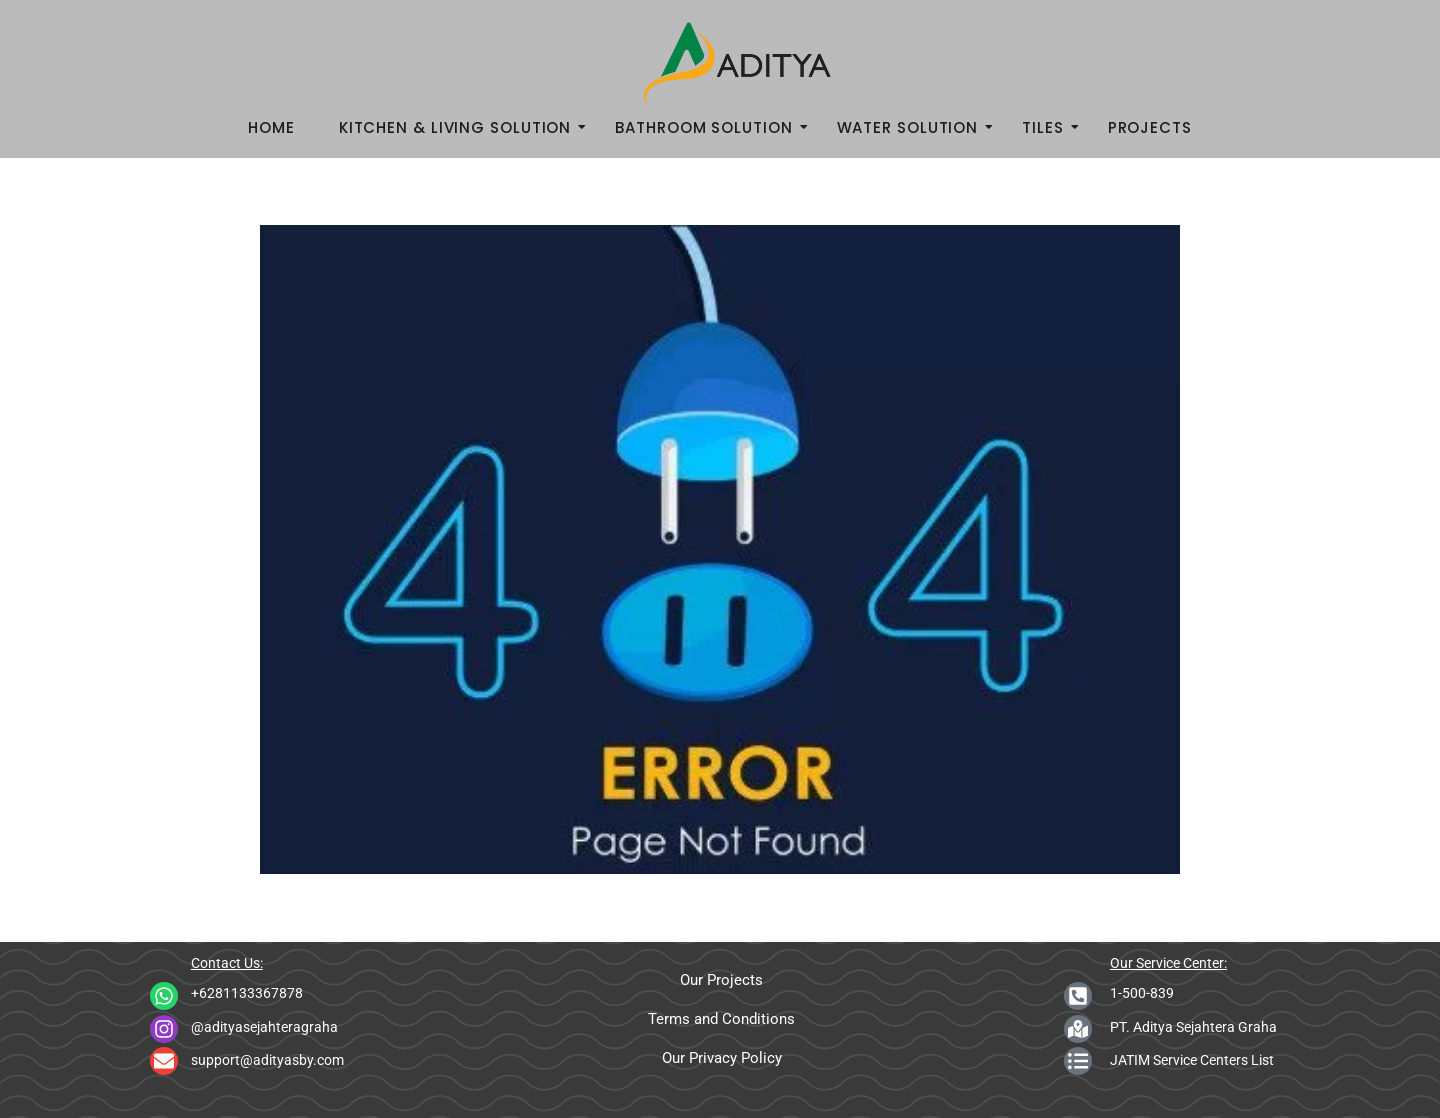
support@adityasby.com (267, 1060)
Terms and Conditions (721, 1019)
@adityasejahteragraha (264, 1027)
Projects (1150, 127)
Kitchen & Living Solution (461, 127)
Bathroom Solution (709, 127)
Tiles (1049, 127)
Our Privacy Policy (722, 1058)
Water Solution (914, 127)
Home (271, 127)
